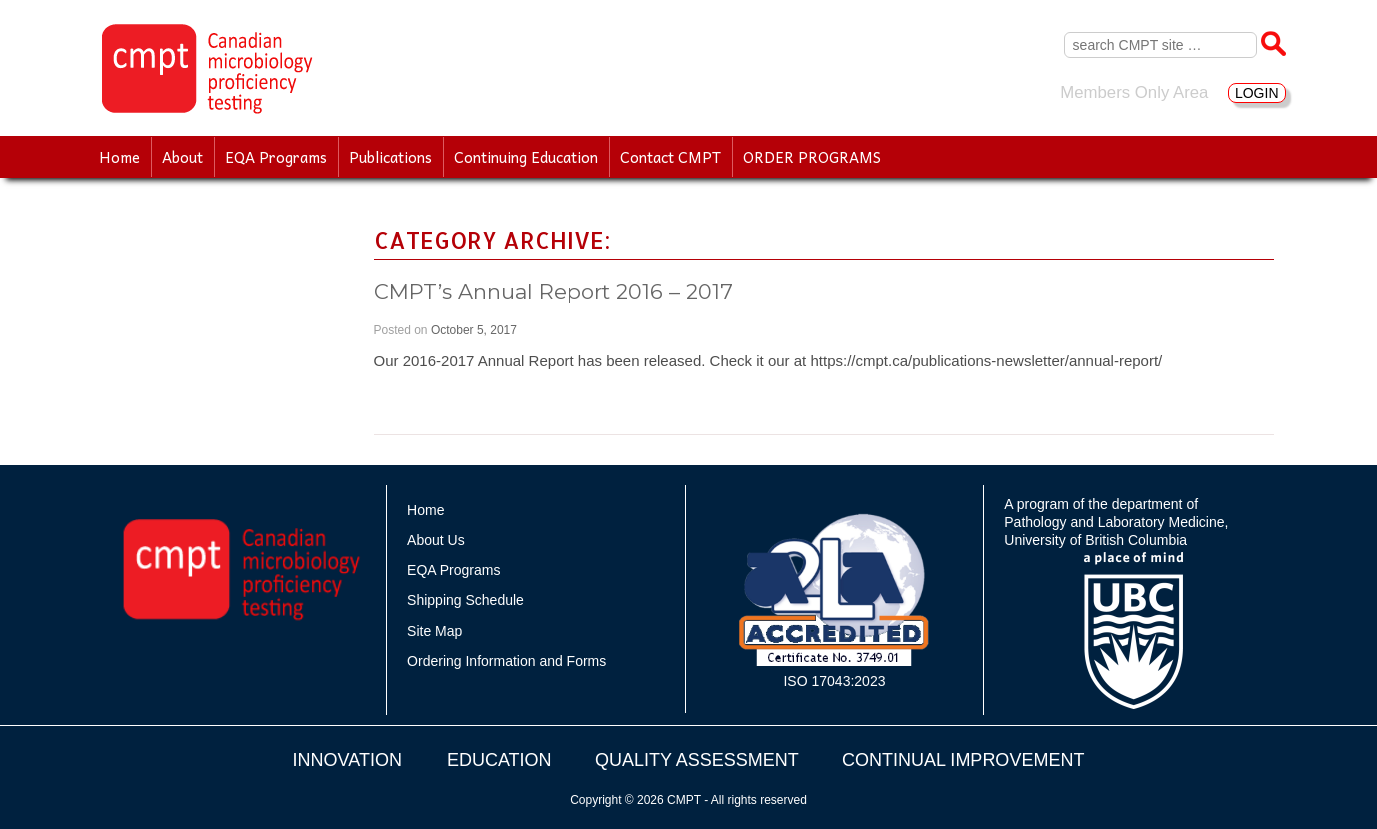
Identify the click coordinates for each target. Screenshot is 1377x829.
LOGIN (1257, 93)
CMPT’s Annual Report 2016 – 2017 (553, 291)
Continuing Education (526, 157)
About (182, 157)
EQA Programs (276, 157)
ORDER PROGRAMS (812, 157)
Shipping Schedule (465, 600)
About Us (436, 540)
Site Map (434, 631)
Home (119, 157)
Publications (390, 157)
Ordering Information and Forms (506, 661)
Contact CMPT (670, 157)
